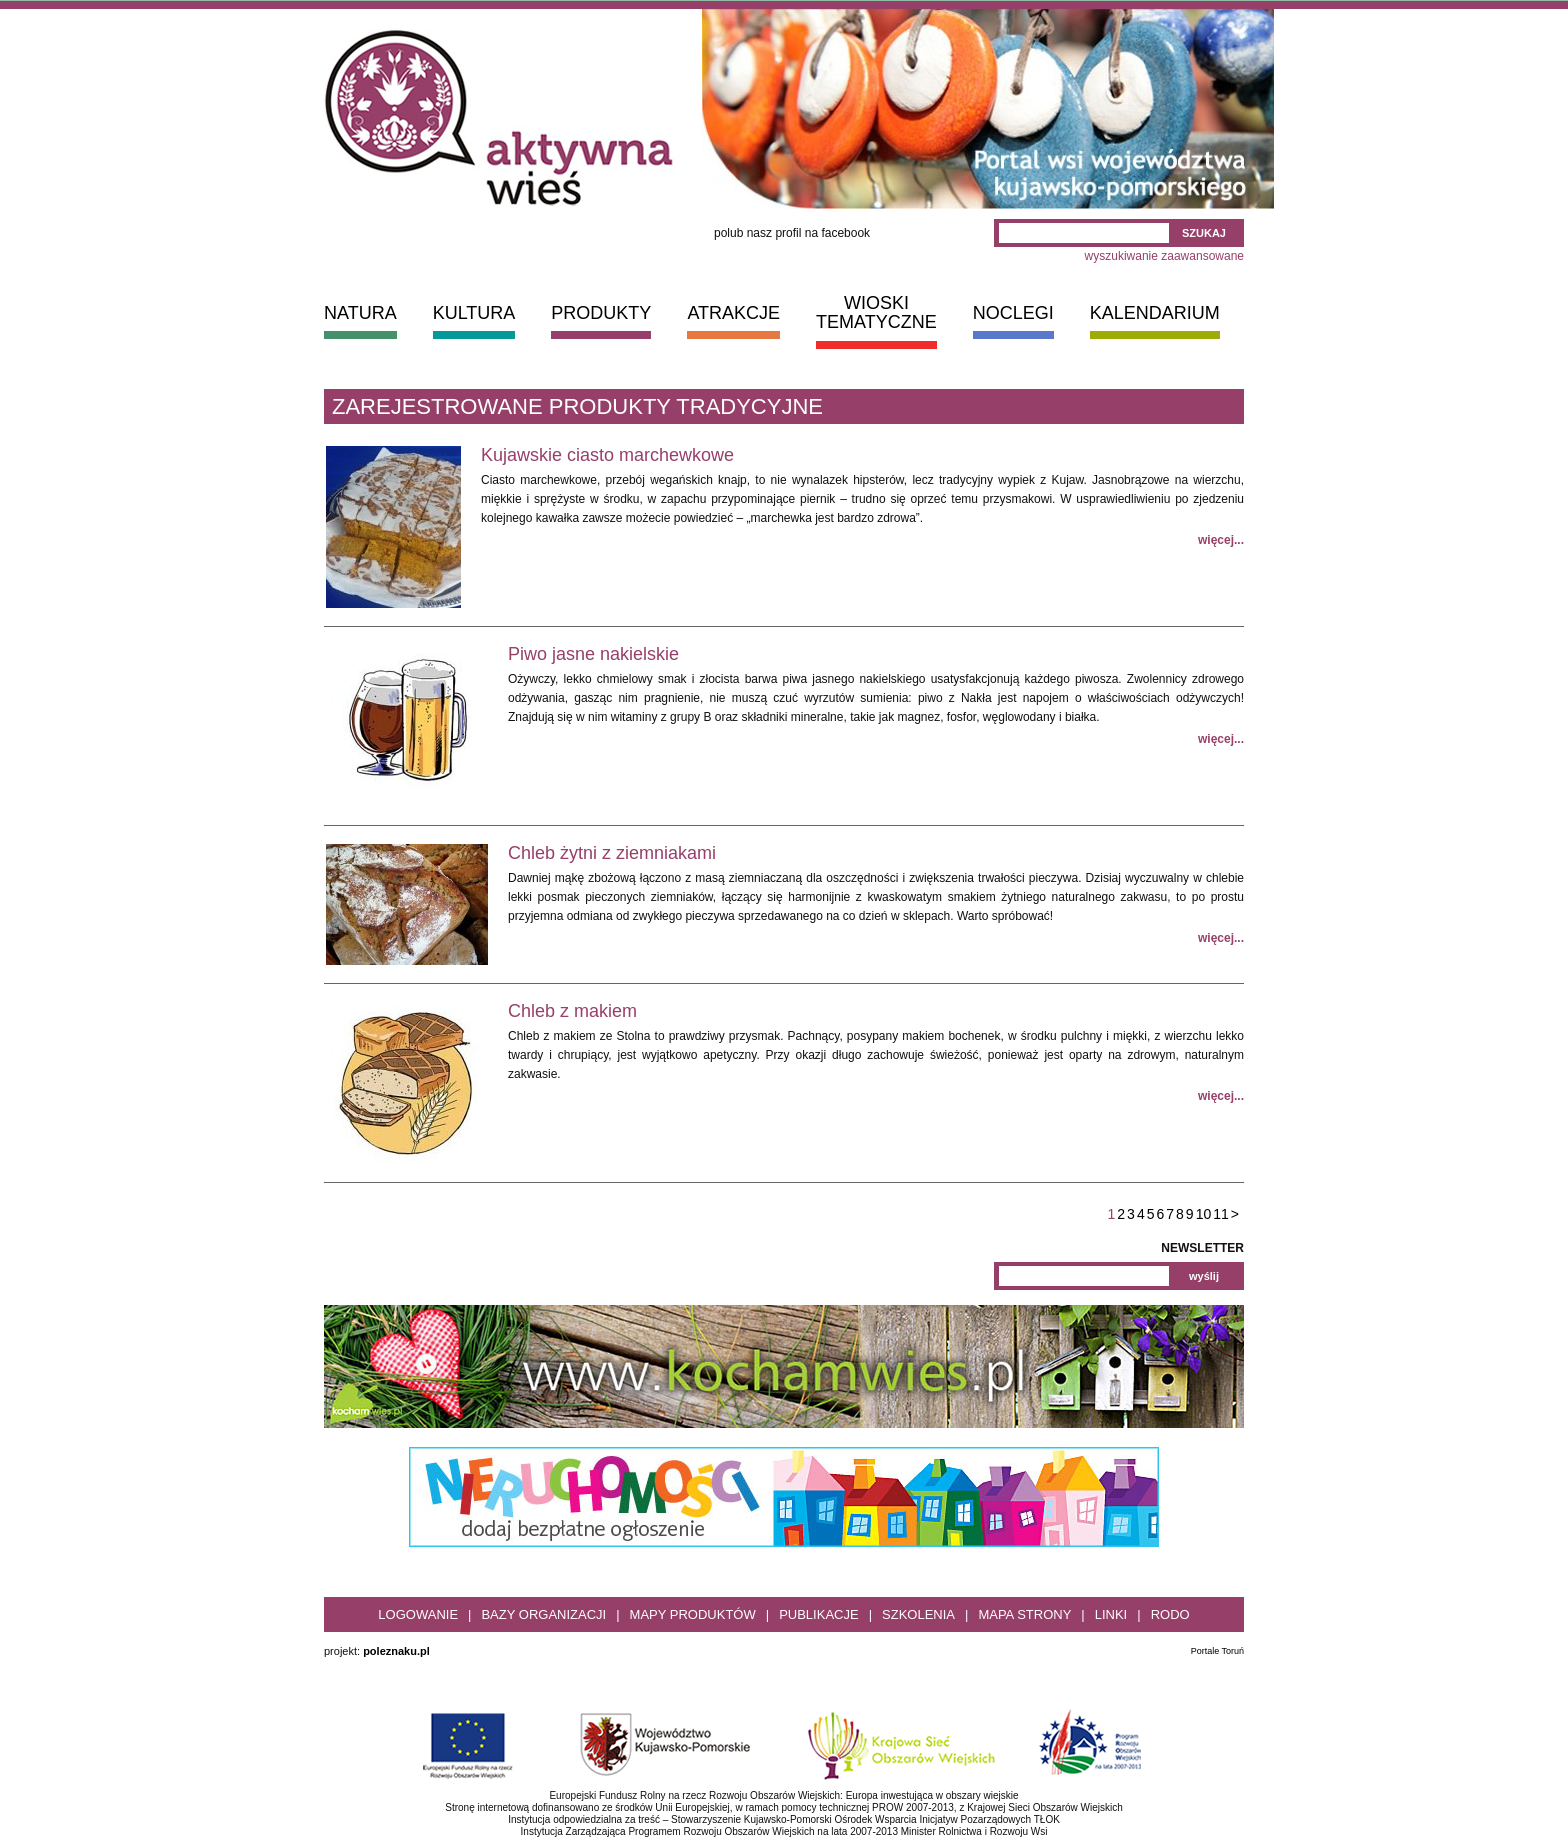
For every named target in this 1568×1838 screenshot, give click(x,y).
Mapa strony (1024, 1614)
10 (1204, 1214)
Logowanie (418, 1614)
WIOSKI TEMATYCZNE (876, 312)
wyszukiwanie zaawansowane (1164, 256)
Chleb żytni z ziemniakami (612, 853)
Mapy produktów (693, 1614)
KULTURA (474, 313)
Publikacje (818, 1614)
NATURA (360, 313)
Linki (1111, 1614)
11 (1221, 1214)
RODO (1170, 1614)
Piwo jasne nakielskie (593, 654)
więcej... (1221, 540)
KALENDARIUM (1155, 313)
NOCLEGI (1013, 313)
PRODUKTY (601, 313)
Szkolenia (918, 1614)
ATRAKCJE (733, 313)
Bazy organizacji (543, 1614)
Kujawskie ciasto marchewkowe (607, 455)
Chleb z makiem (572, 1011)
